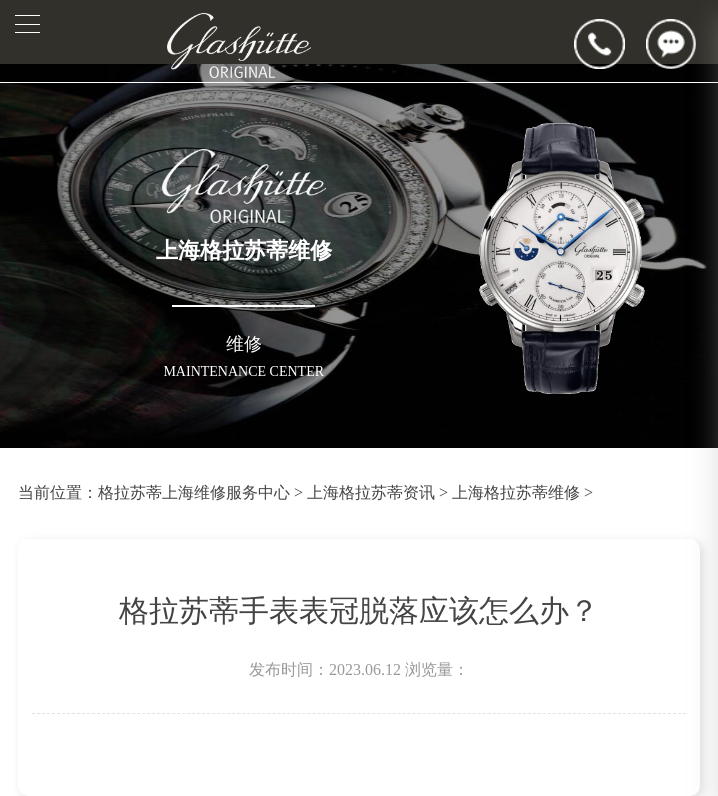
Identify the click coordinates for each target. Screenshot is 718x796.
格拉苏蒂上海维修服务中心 (194, 492)
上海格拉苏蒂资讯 (371, 492)
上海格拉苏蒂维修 (516, 492)
